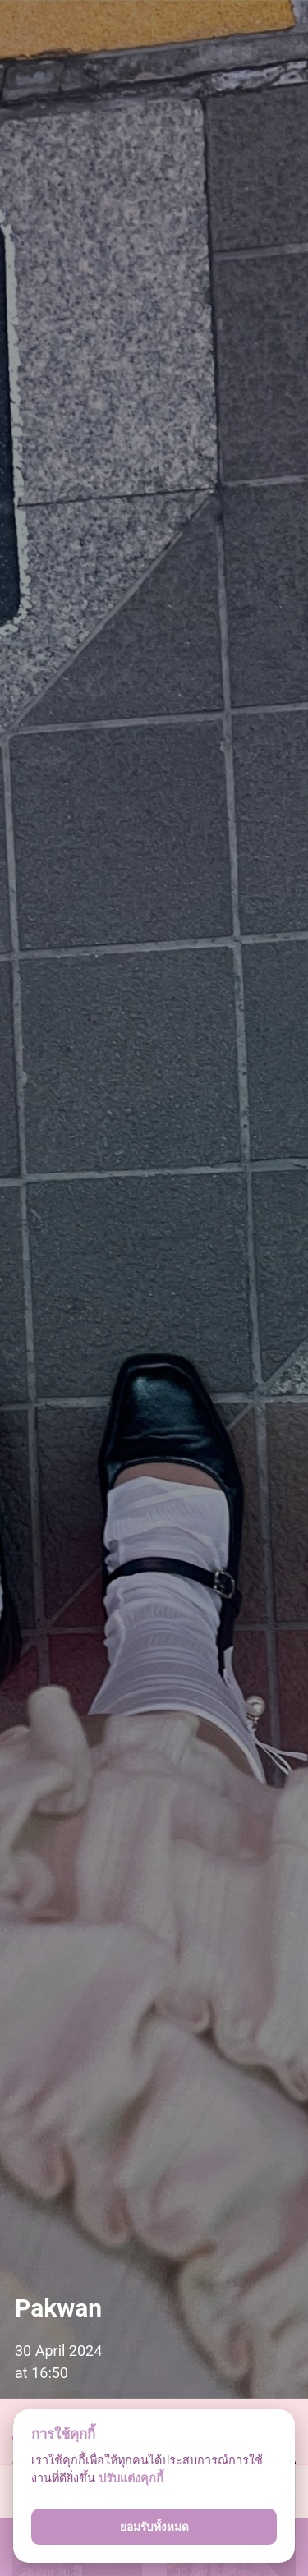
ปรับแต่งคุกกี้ (133, 2479)
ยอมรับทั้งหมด (154, 2526)
